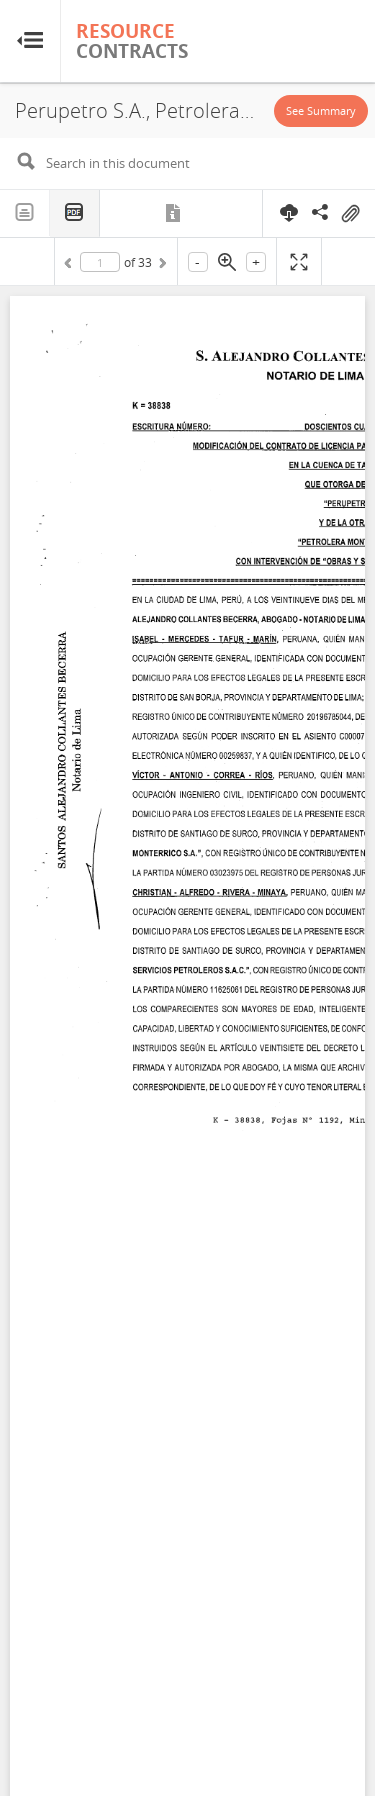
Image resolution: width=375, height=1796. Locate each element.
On (350, 214)
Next (161, 266)
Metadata (174, 213)
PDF (75, 213)
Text (25, 213)
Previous (71, 266)
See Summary (321, 110)
